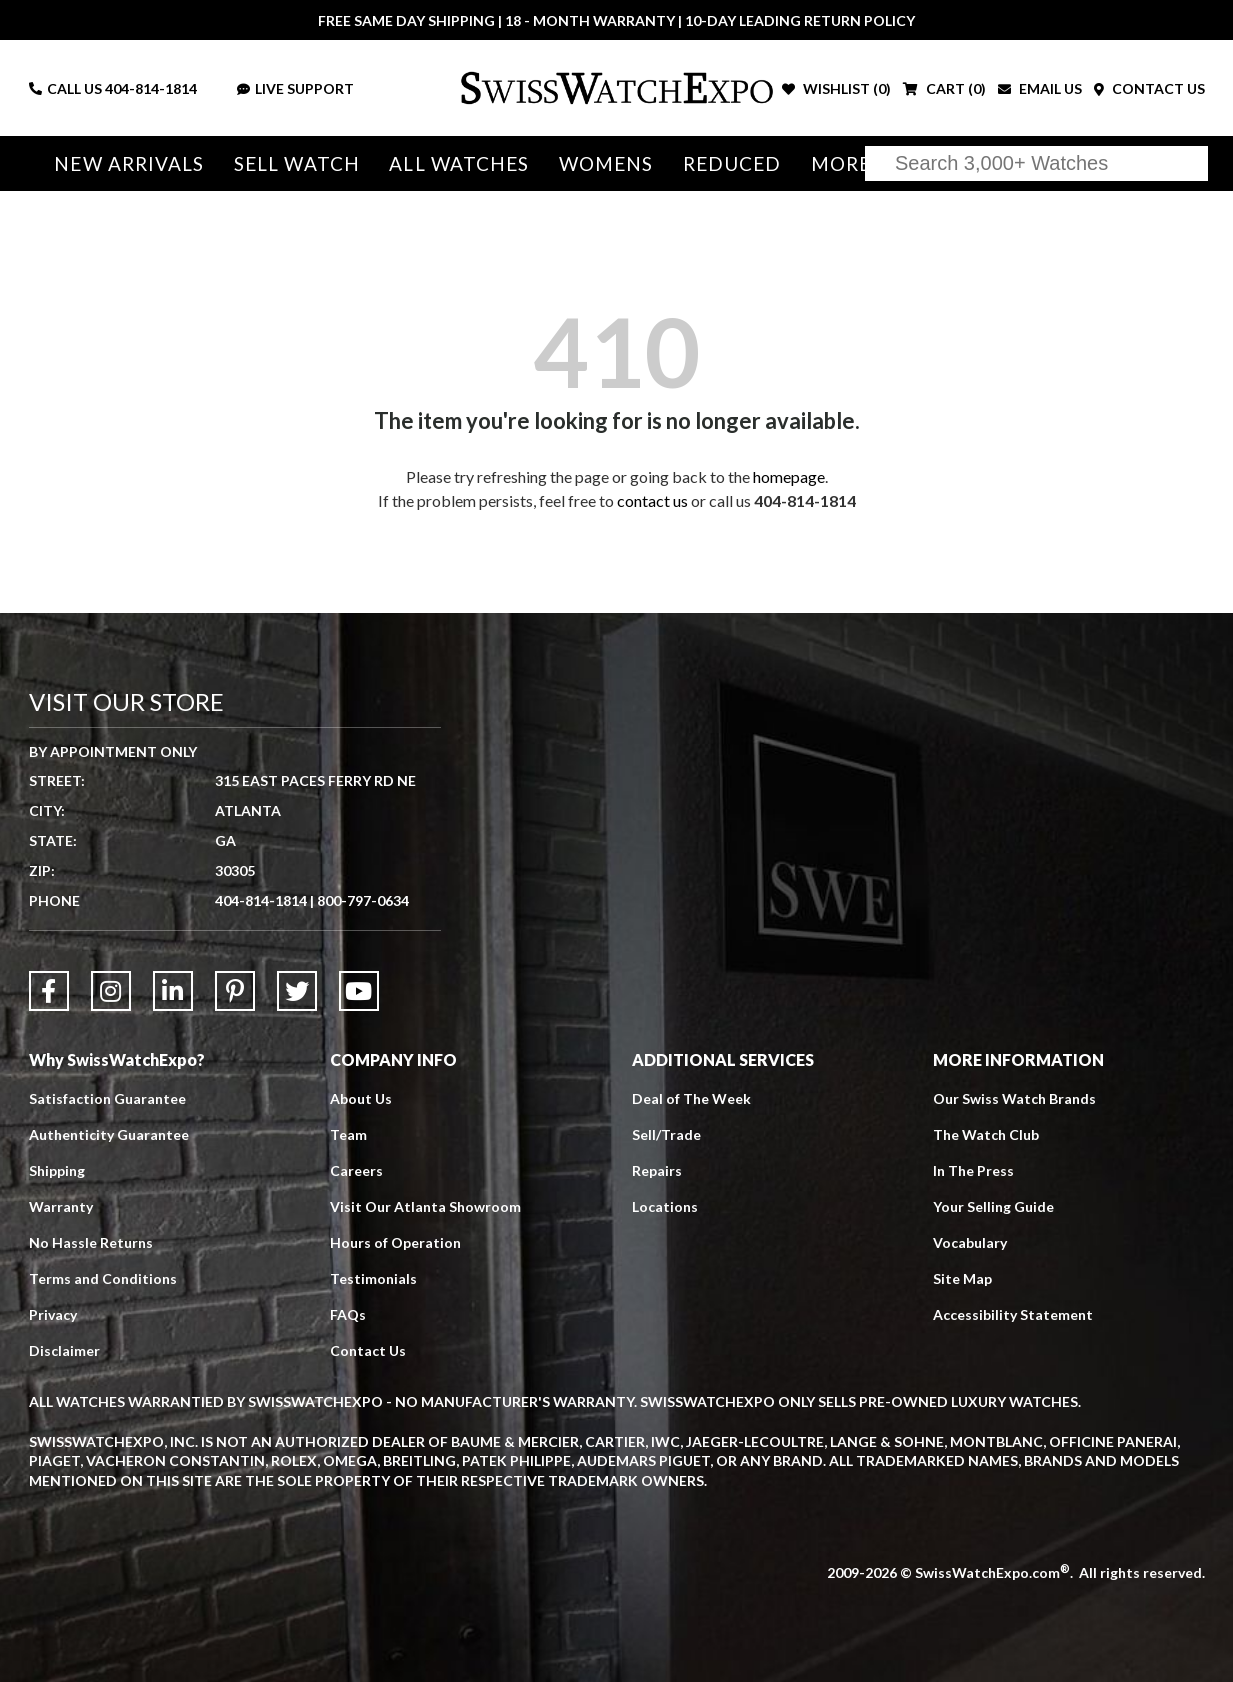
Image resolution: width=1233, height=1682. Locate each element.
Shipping (57, 1170)
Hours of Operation (395, 1242)
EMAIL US (1040, 88)
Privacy (53, 1314)
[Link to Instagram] (111, 991)
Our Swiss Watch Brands (1014, 1098)
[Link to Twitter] (297, 991)
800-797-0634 (363, 900)
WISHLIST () (836, 88)
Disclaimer (64, 1350)
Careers (356, 1170)
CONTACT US (1149, 88)
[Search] (1036, 163)
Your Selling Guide (993, 1206)
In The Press (973, 1170)
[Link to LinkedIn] (173, 991)
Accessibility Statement (1013, 1314)
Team (348, 1134)
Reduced (732, 163)
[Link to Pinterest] (235, 991)
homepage (789, 476)
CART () (944, 88)
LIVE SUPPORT (295, 88)
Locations (665, 1206)
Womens (606, 163)
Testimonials (373, 1278)
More (841, 163)
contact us (652, 500)
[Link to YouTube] (359, 991)
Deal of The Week (691, 1098)
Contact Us (368, 1350)
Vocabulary (970, 1242)
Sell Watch (297, 163)
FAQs (348, 1314)
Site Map (962, 1278)
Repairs (657, 1170)
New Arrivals (129, 163)
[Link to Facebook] (49, 991)
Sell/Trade (666, 1134)
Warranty (61, 1206)
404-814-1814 (151, 88)
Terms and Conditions (103, 1278)
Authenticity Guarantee (109, 1134)
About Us (361, 1098)
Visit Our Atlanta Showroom (425, 1206)
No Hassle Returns (91, 1242)
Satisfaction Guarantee (107, 1098)
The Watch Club (986, 1134)
